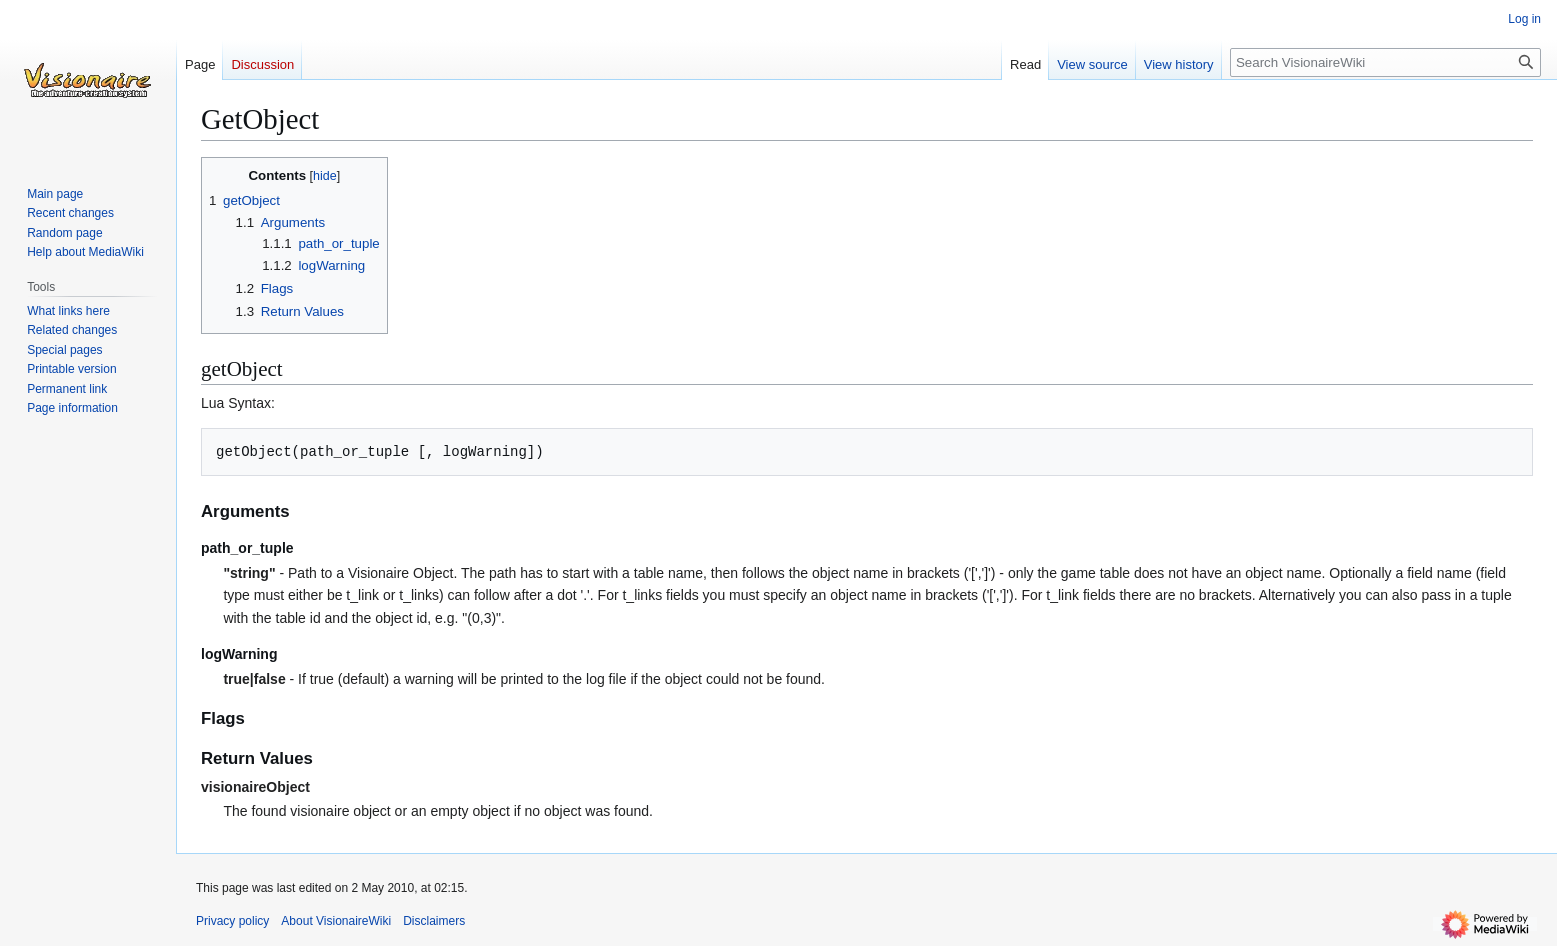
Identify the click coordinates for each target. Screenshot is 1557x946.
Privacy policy (232, 921)
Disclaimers (434, 921)
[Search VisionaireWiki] (1385, 62)
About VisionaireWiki (336, 921)
